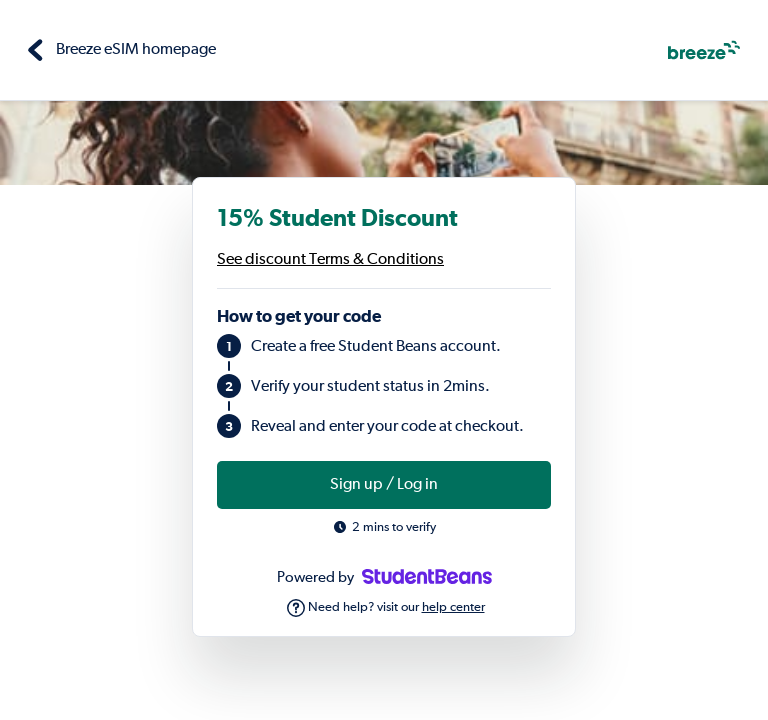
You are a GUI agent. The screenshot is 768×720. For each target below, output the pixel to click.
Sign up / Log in (384, 485)
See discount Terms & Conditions (330, 260)
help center (453, 607)
